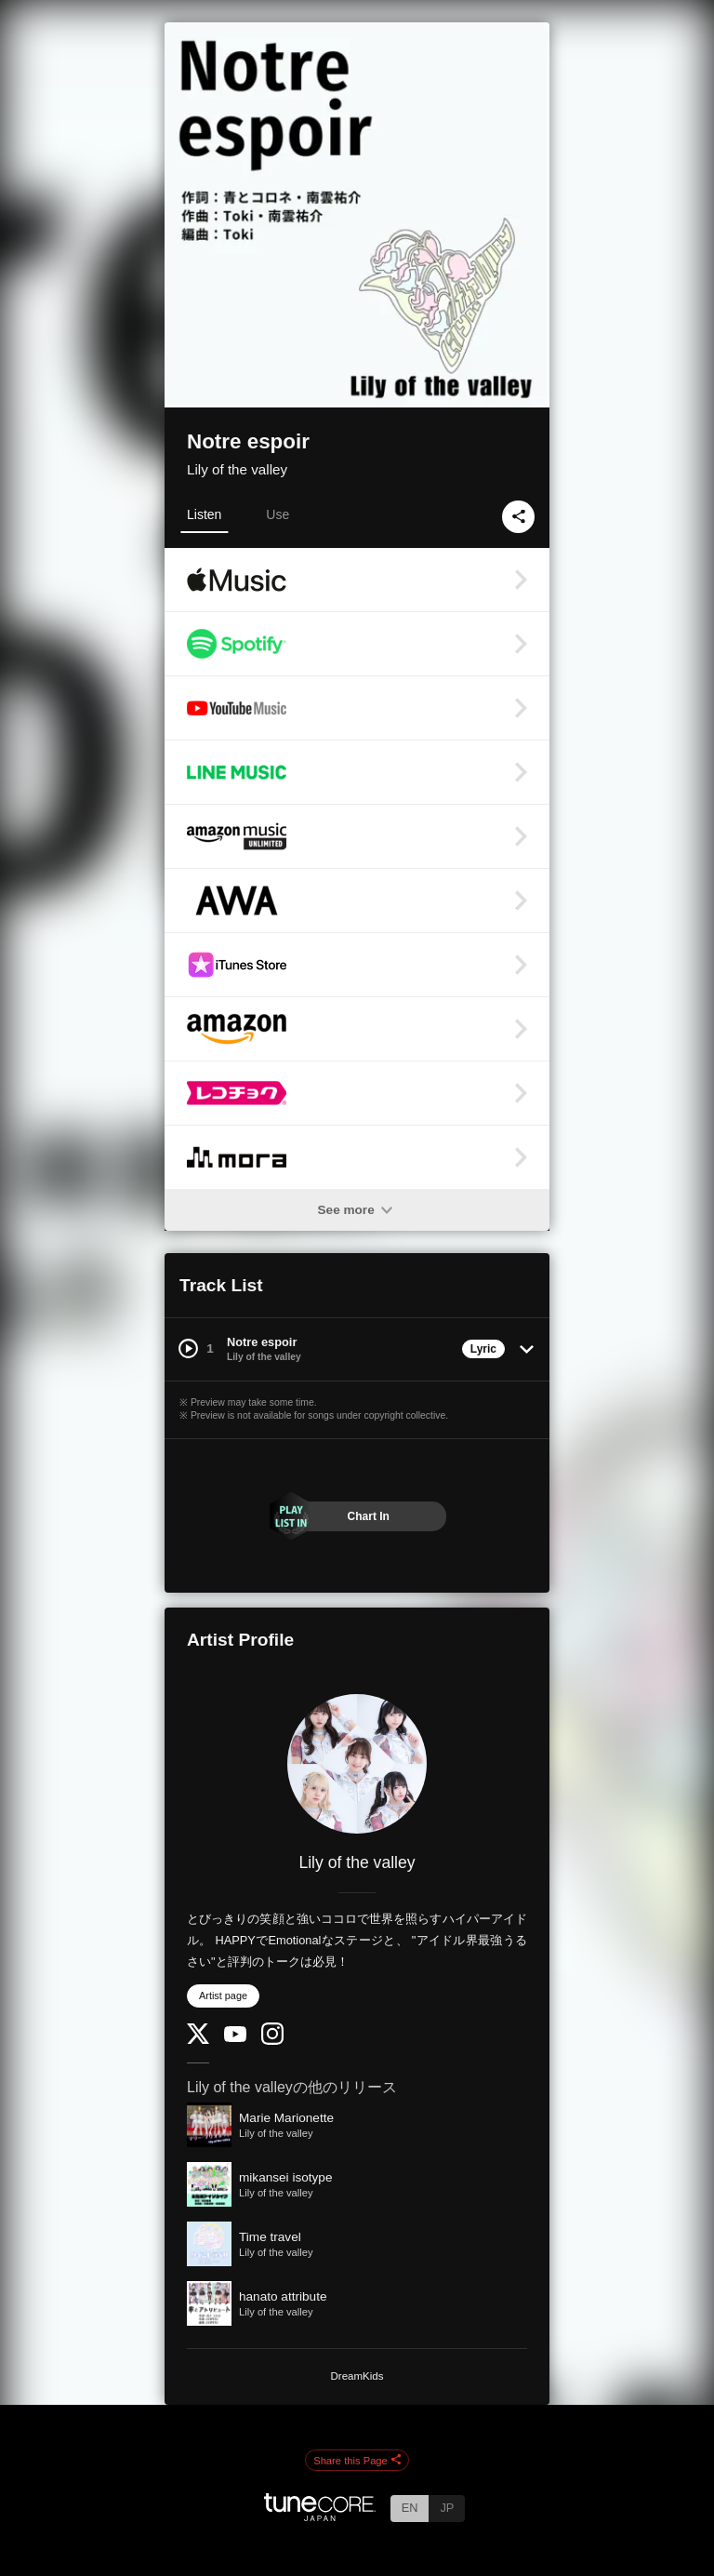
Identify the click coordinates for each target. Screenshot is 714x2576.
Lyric (483, 1348)
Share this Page (357, 2460)
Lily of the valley (237, 469)
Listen (204, 514)
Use (277, 514)
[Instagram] (272, 2041)
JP (447, 2508)
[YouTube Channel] (235, 2038)
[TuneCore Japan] (320, 2516)
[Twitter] (198, 2040)
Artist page (223, 1995)
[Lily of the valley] (357, 1764)
